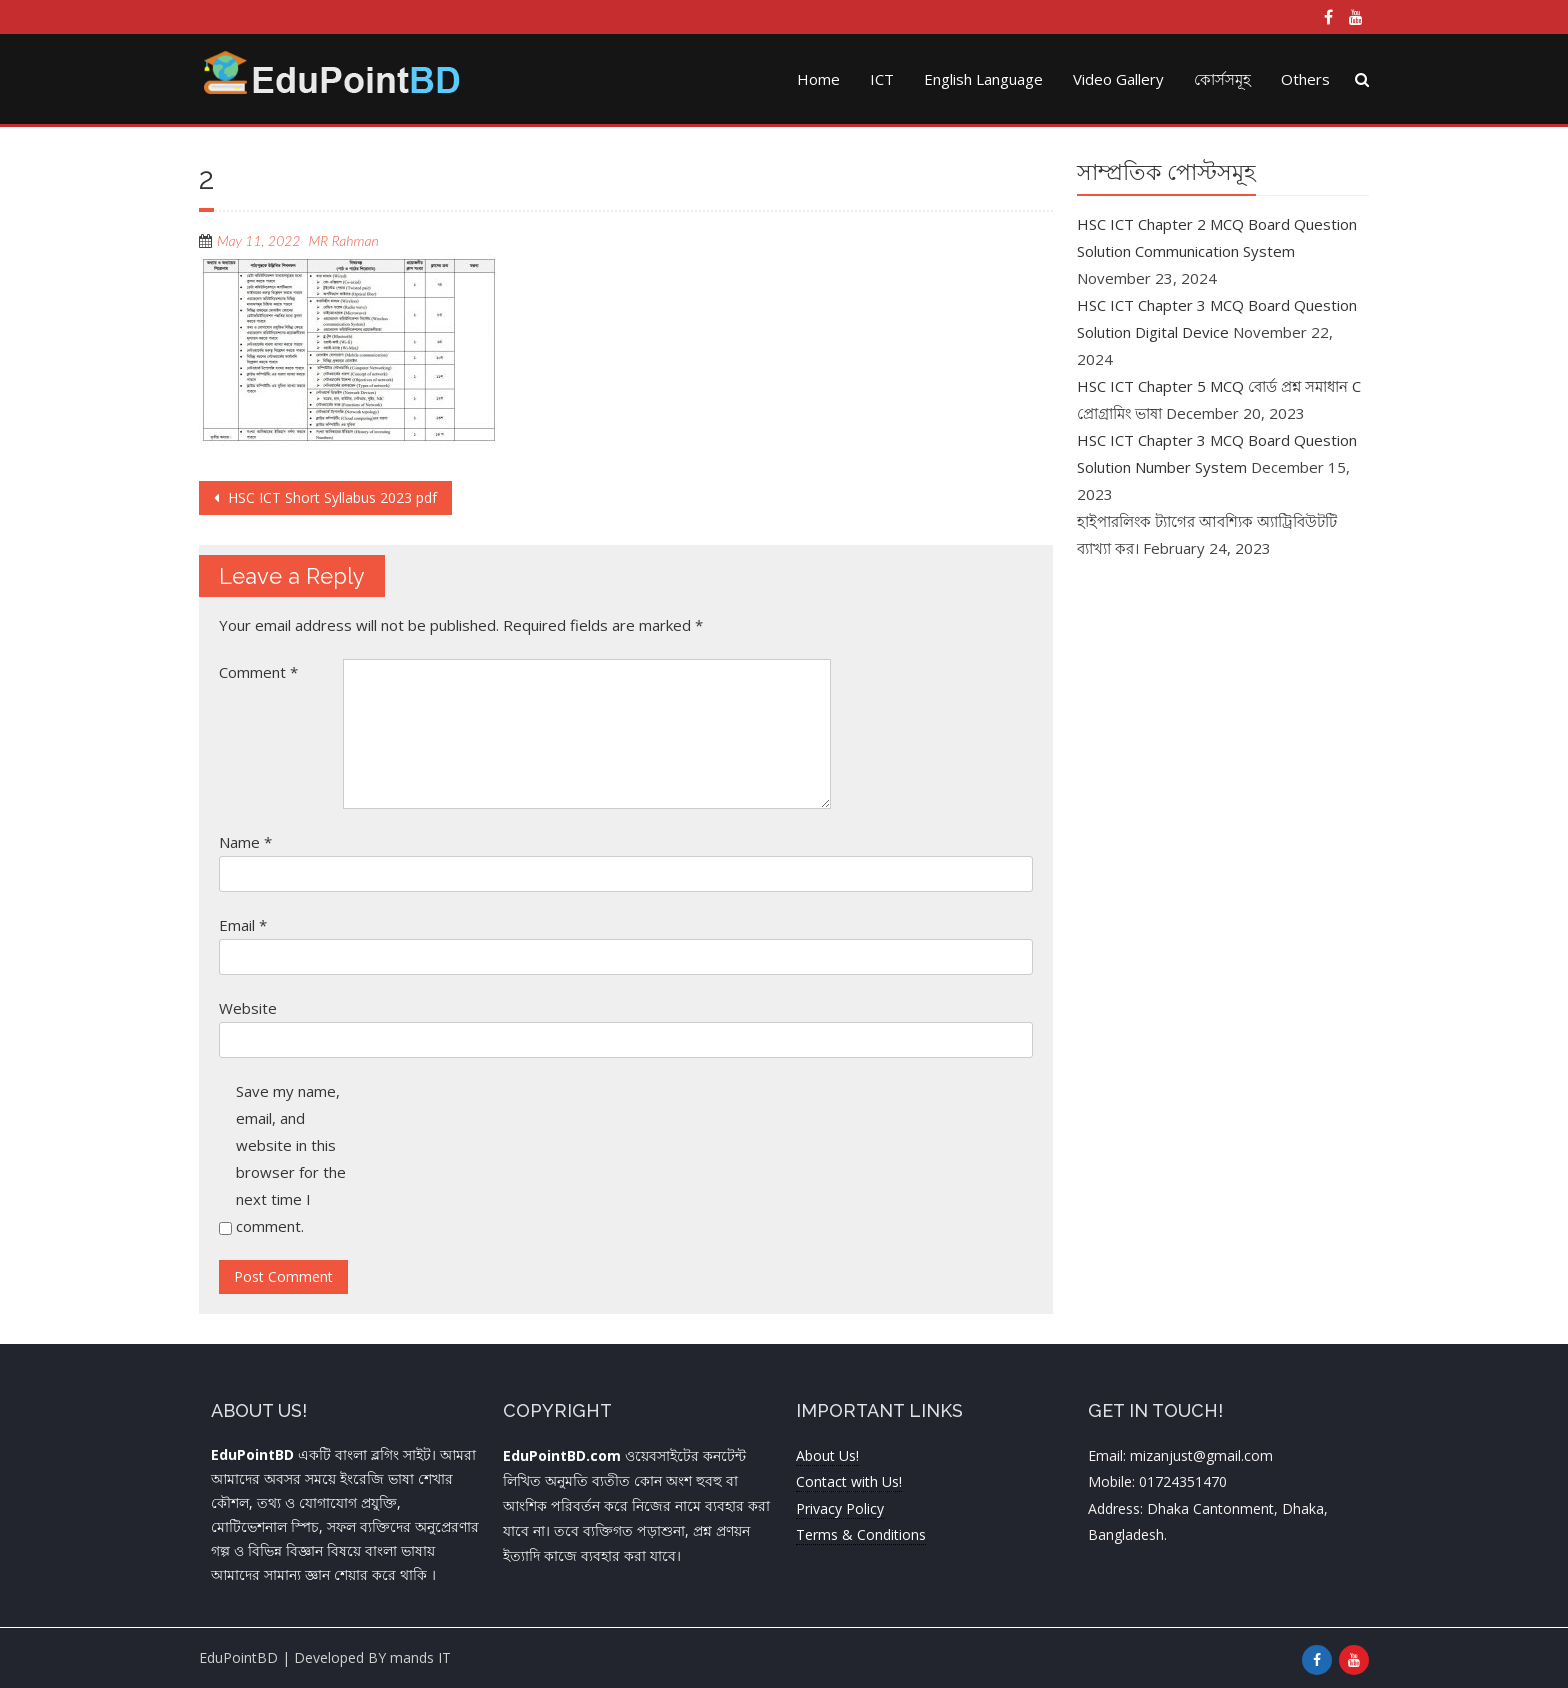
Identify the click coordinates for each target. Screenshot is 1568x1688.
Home (818, 79)
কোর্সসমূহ (1222, 79)
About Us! (827, 1455)
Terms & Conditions (861, 1534)
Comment (258, 672)
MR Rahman (344, 240)
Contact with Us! (849, 1481)
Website (248, 1008)
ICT (882, 79)
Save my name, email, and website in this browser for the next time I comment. (291, 1158)
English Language (983, 79)
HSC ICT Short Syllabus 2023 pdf (330, 497)
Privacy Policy (840, 1508)
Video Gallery (1118, 79)
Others (1305, 79)
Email (243, 925)
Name (245, 842)
